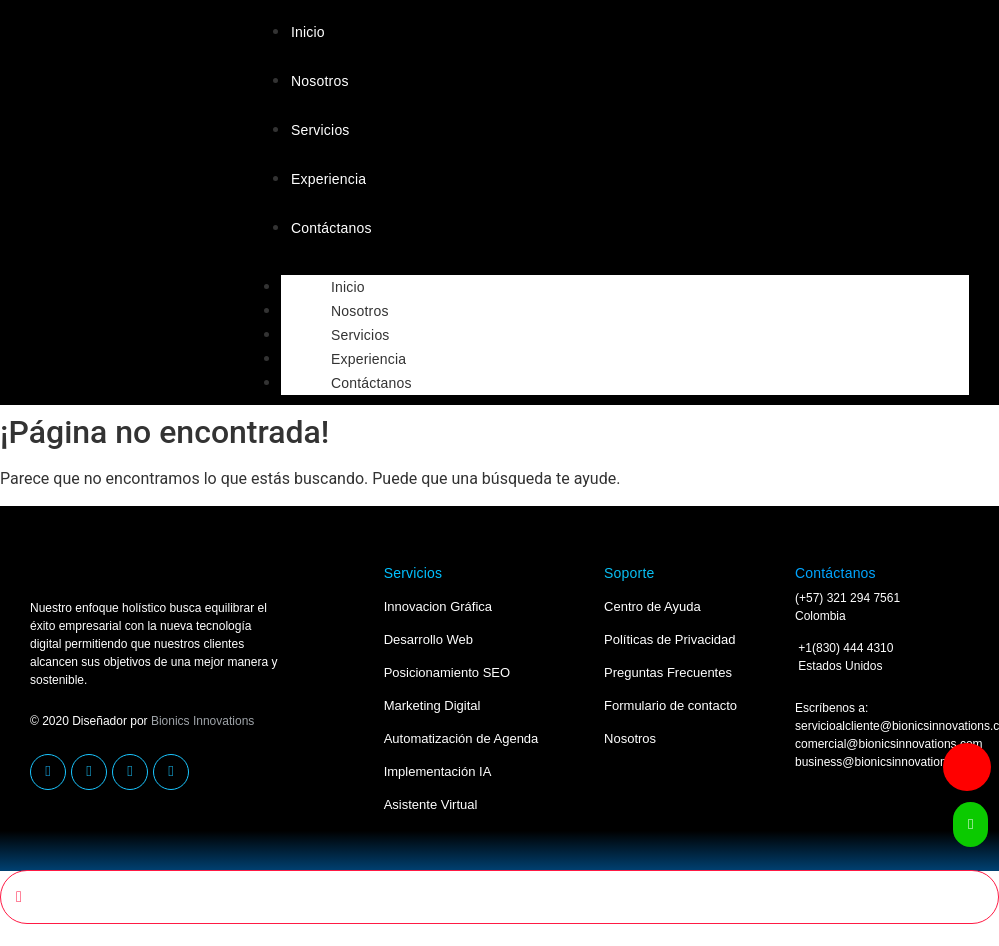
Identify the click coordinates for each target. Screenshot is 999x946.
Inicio (308, 32)
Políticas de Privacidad (670, 639)
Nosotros (320, 81)
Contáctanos (331, 228)
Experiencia (328, 179)
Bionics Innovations (202, 721)
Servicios (320, 130)
